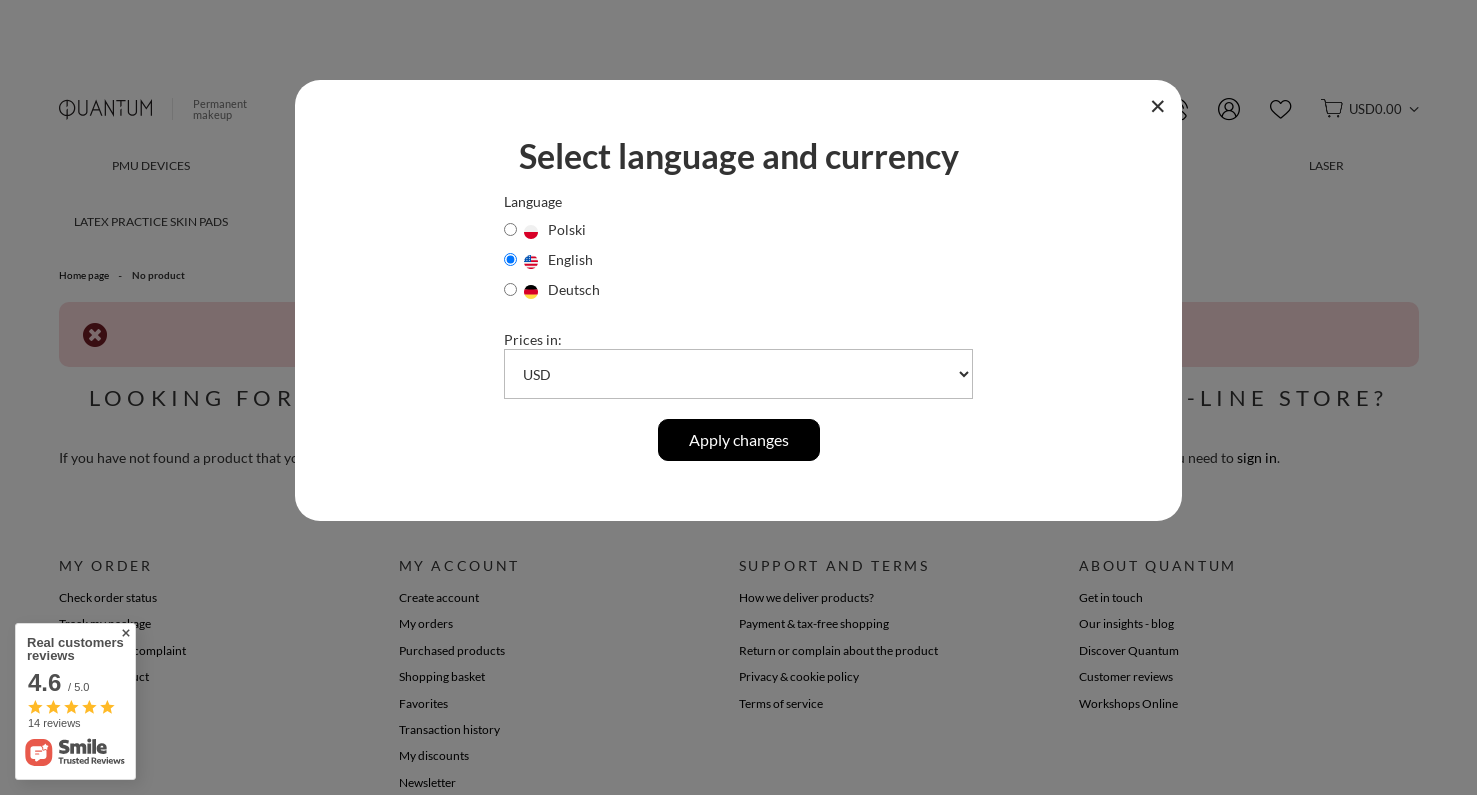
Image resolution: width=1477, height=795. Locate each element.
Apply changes (739, 439)
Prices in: (533, 339)
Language (533, 201)
